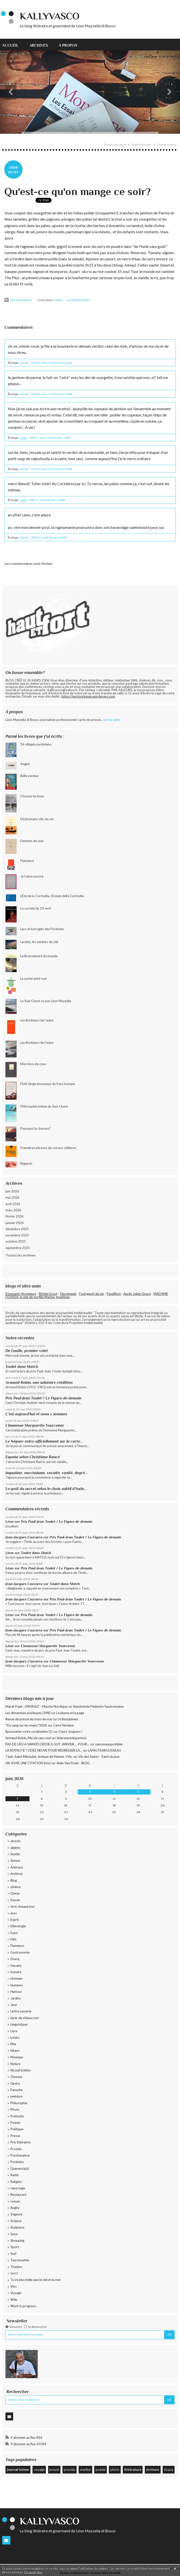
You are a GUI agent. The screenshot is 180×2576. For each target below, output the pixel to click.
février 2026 (14, 1216)
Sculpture (17, 2227)
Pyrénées (17, 2162)
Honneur (16, 1978)
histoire (15, 1972)
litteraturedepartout (71, 1738)
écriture (152, 2470)
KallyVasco (49, 16)
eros (13, 1913)
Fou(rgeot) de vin (91, 1294)
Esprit (14, 1920)
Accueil (10, 45)
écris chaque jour (22, 1906)
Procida (16, 2149)
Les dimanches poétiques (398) (27, 1713)
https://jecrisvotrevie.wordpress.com (88, 696)
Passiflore (114, 1294)
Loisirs (15, 2037)
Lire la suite (112, 720)
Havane (15, 1965)
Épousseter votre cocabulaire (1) (29, 1731)
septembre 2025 (17, 1248)
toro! (14, 2273)
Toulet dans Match (21, 1366)
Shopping (17, 2240)
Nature (15, 2064)
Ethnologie (18, 1926)
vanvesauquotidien (109, 1744)
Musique (16, 2057)
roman (15, 2201)
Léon (23, 437)
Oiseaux (16, 2077)
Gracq (14, 1959)
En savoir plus (33, 2572)
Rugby (15, 2208)
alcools (15, 1841)
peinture (16, 2096)
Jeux (13, 2005)
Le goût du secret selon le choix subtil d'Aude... (46, 1489)
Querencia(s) (19, 2168)
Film (13, 1939)
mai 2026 (12, 1197)
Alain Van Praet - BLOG (73, 1763)
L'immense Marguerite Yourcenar (34, 1425)
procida (69, 2470)
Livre (13, 2031)
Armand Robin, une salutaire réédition (39, 1382)
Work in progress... (24, 2306)
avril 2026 (12, 1204)
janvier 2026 (14, 1223)
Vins (13, 2286)
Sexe (14, 2234)
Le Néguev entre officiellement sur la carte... (44, 1441)
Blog (13, 1880)
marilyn (85, 2470)
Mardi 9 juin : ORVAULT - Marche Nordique (36, 1706)
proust (54, 2470)
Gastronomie (20, 1952)
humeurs (16, 1985)
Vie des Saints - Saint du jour (99, 1757)
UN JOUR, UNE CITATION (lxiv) (28, 1763)
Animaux (16, 1867)
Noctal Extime (20, 2070)
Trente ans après (115, 144)
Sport (14, 2247)
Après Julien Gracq (137, 1294)
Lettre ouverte (20, 2011)
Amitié (15, 1854)
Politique (16, 2129)
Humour (16, 1992)
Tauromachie (19, 2260)
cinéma (15, 1887)
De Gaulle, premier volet (26, 1351)
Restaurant (18, 2195)
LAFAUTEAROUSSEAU (104, 1750)
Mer (13, 2044)
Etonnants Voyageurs (20, 1294)
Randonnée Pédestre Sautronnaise (98, 1706)
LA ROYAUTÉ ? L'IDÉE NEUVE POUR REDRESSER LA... (43, 1750)
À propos (68, 45)
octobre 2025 (15, 1241)
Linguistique (19, 2024)
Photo (14, 2109)
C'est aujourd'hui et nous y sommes (36, 1414)
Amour (15, 1861)
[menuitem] (13, 44)
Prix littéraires (20, 2142)
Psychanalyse (20, 2155)
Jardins (15, 1998)
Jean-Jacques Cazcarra (23, 1537)
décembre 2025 (17, 1229)
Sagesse (16, 2214)
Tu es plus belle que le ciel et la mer (35, 2280)
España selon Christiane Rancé (32, 1457)
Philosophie (18, 2103)
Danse (15, 1893)
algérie (15, 1848)
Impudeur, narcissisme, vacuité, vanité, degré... (46, 1473)
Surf (13, 2254)
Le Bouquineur (68, 1719)
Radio (14, 2175)
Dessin (15, 1900)
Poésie (15, 2123)
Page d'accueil (141, 144)
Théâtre (16, 2267)
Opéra (15, 2083)
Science (15, 2221)
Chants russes (166, 144)
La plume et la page (70, 1713)
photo (114, 2470)
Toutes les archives (20, 1255)
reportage (17, 2188)
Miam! (59, 300)
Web (13, 2300)
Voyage (15, 2293)
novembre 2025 (17, 1235)
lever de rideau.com (24, 2018)
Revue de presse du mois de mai (28, 1719)
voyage (39, 2470)
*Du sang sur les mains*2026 (26, 1725)
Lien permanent (18, 300)
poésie (100, 2470)
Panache (16, 2090)
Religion (16, 2182)
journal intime (18, 2470)
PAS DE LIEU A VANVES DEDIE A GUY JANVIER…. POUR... (47, 1744)
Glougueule (68, 1294)
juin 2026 (12, 1191)
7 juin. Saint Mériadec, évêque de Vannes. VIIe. (38, 1757)
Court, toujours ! (71, 1731)
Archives (39, 45)
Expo (14, 1933)
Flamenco (17, 1946)
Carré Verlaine (63, 1725)
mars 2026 (13, 1210)
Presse (15, 2136)
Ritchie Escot (48, 1294)
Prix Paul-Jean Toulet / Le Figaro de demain (43, 1398)
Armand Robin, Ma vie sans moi (28, 1738)
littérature (132, 2470)
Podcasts (17, 2116)
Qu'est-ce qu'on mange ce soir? (77, 191)
